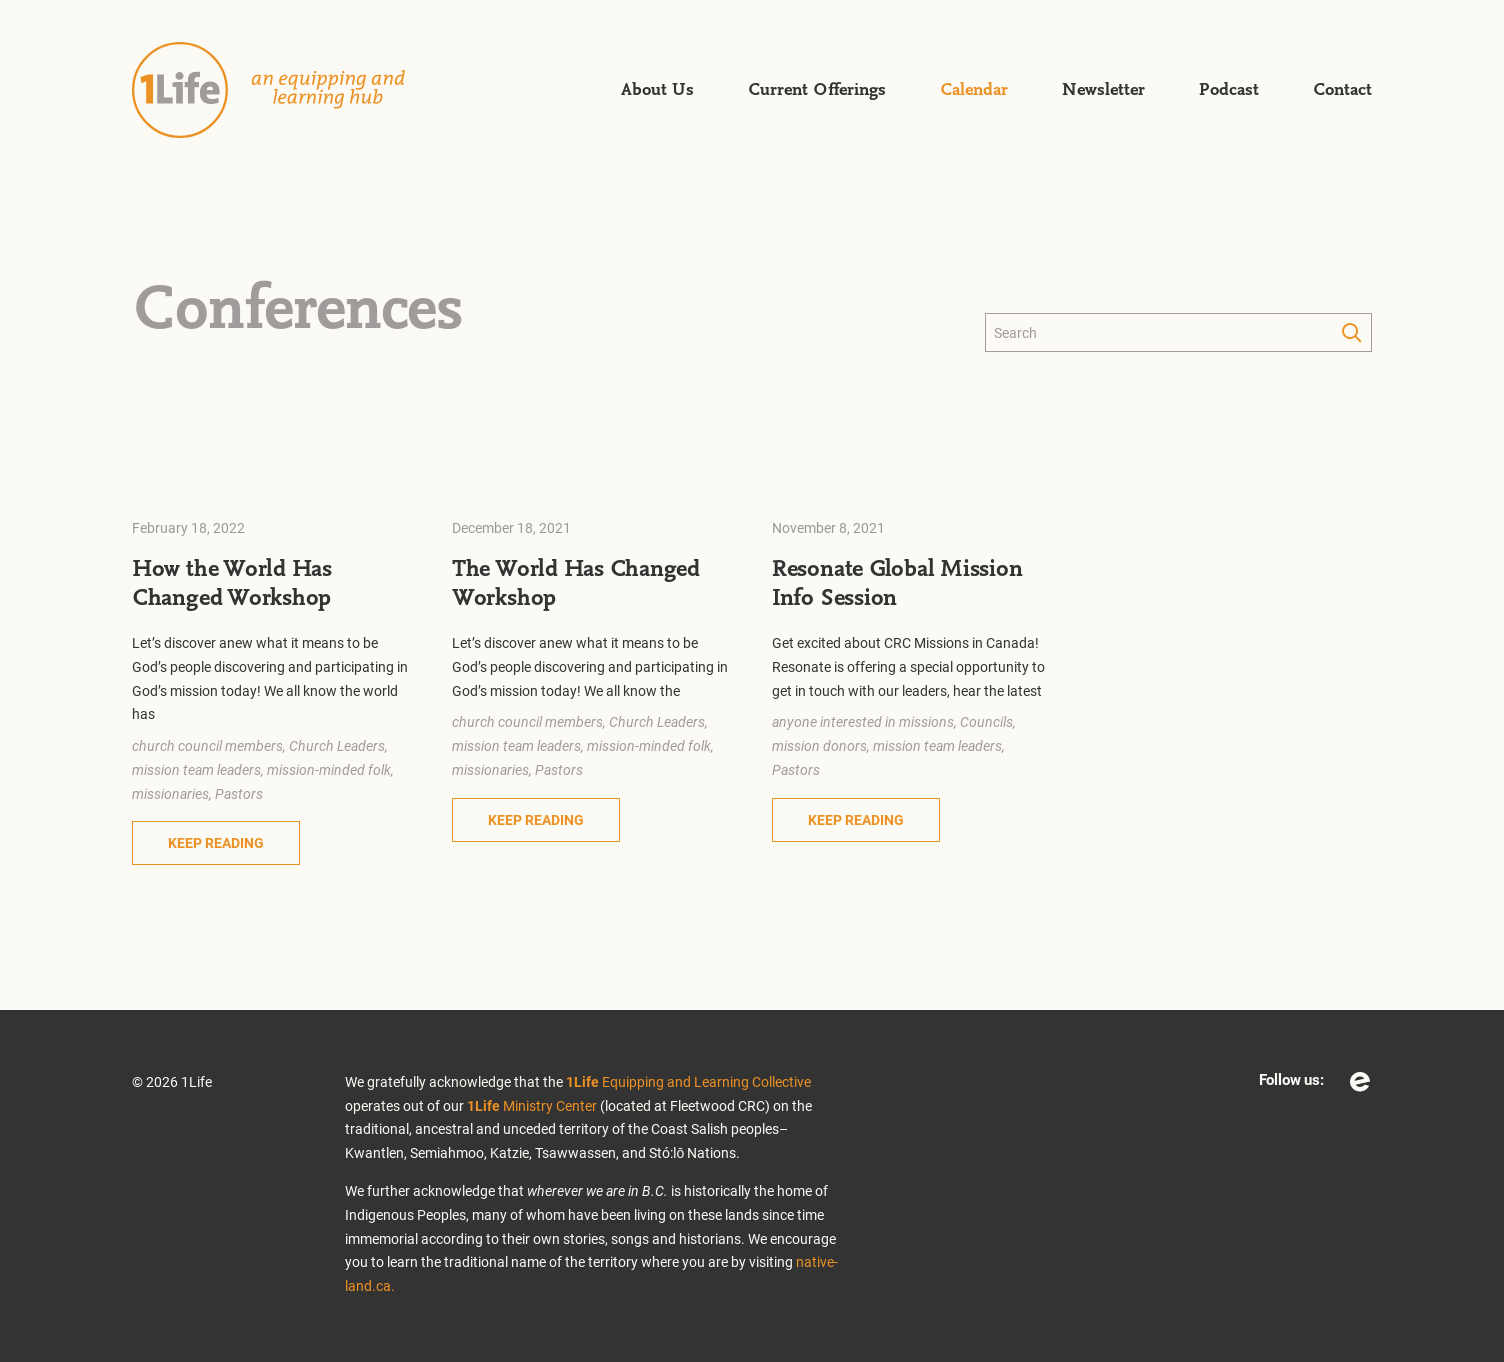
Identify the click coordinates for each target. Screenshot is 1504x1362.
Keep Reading (216, 842)
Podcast (1229, 90)
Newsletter (1103, 90)
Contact (1342, 90)
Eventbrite (1360, 1082)
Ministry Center (532, 1105)
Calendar (974, 90)
